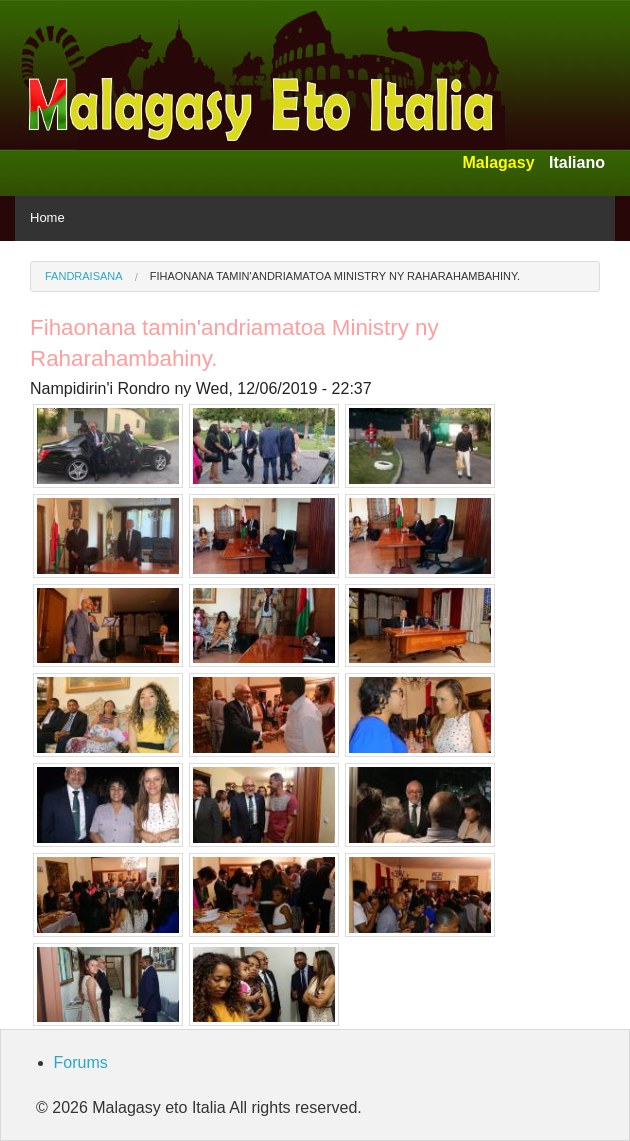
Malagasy (498, 162)
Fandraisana (84, 276)
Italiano (577, 162)
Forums (81, 1062)
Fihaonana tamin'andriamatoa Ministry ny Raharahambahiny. (335, 276)
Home (47, 217)
